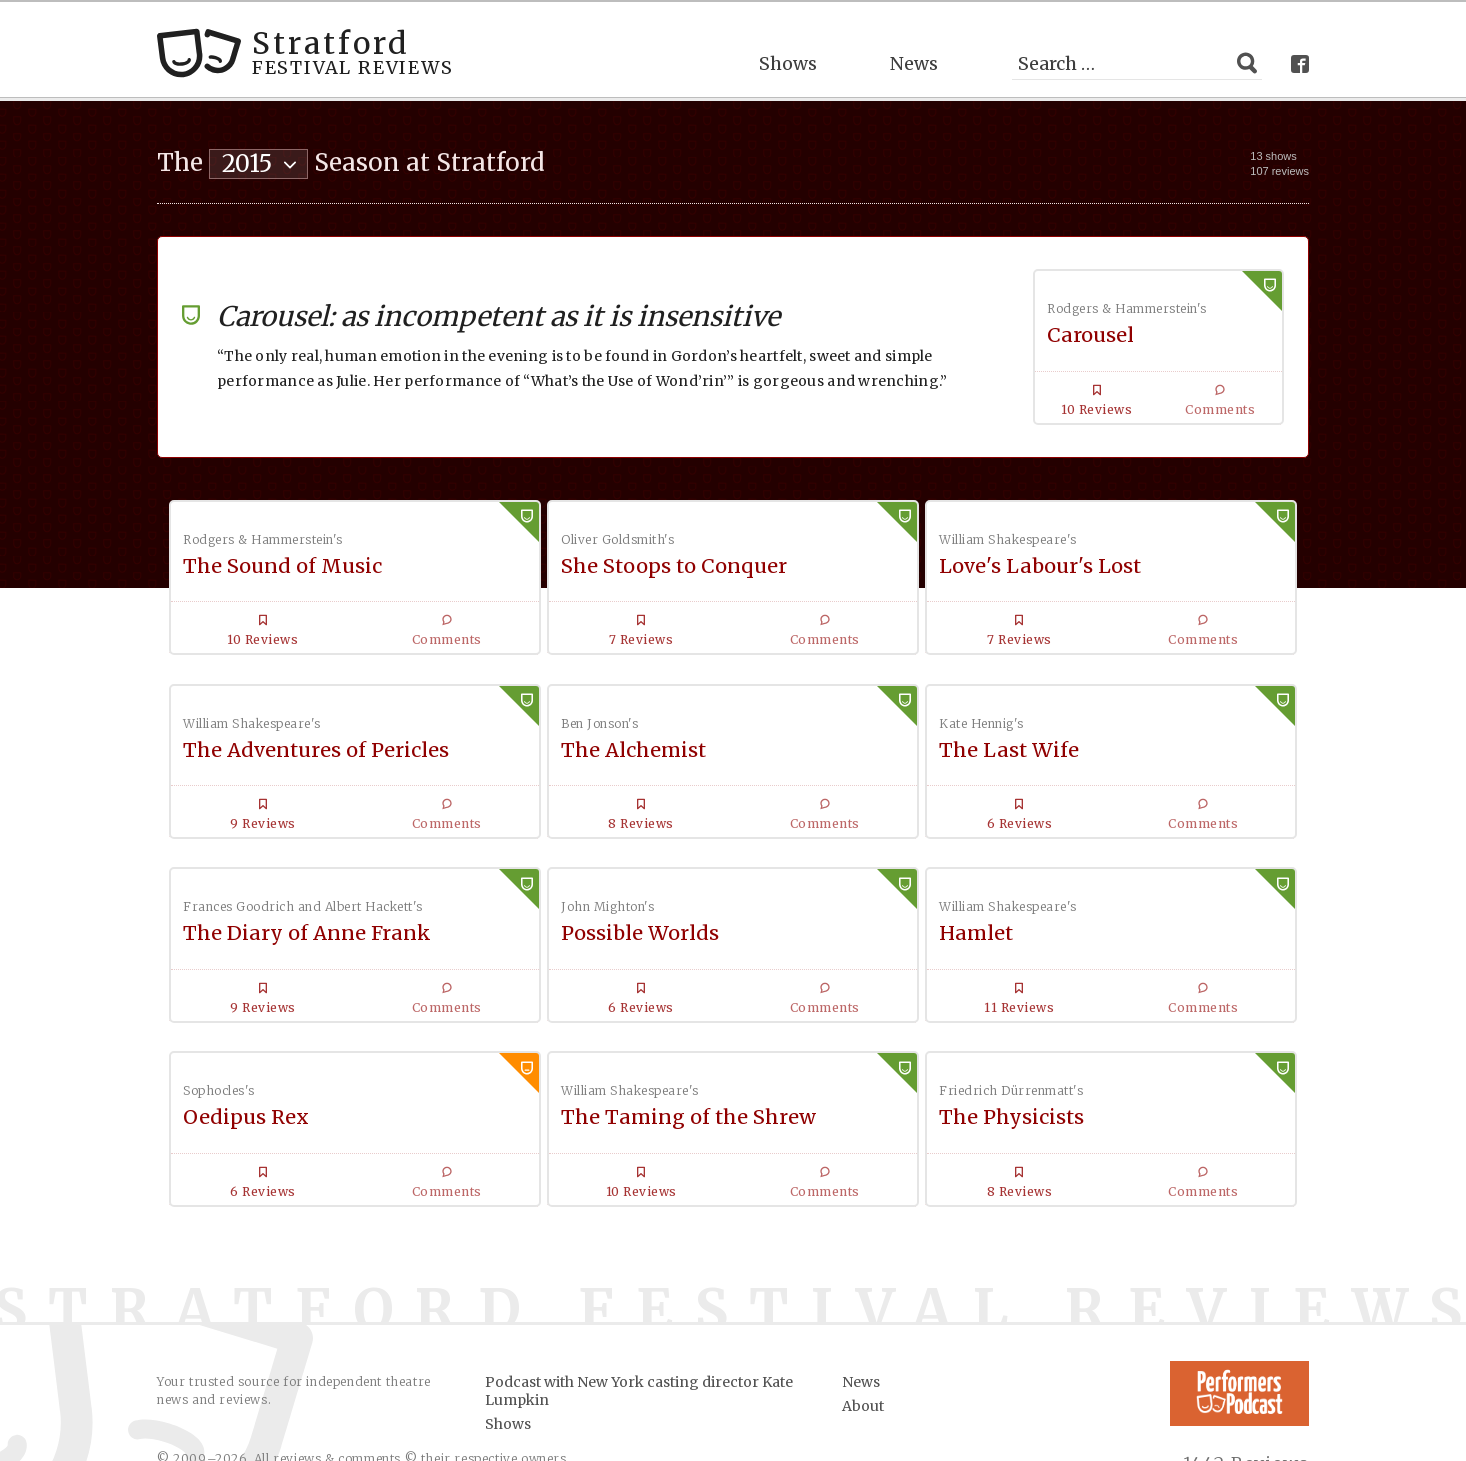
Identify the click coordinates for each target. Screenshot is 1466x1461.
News (914, 55)
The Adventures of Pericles (1131, 570)
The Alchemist (256, 766)
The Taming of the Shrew (837, 1003)
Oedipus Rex (535, 990)
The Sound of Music (282, 557)
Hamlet (221, 990)
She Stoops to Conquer (587, 557)
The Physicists (1125, 990)
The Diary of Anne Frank (824, 794)
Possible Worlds (1131, 766)
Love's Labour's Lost (864, 557)
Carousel (1090, 327)
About (863, 1305)
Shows (788, 55)
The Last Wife (543, 766)
